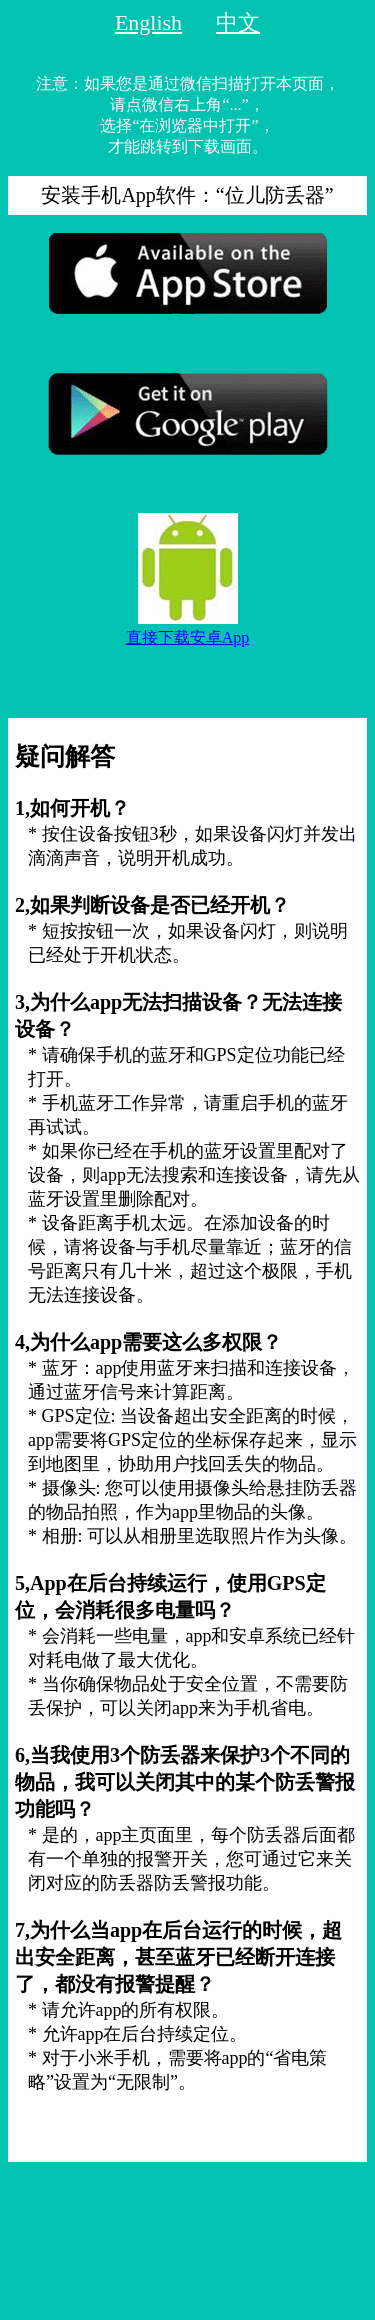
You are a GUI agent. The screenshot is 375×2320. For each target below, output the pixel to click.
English (148, 22)
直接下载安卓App (188, 637)
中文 (238, 22)
